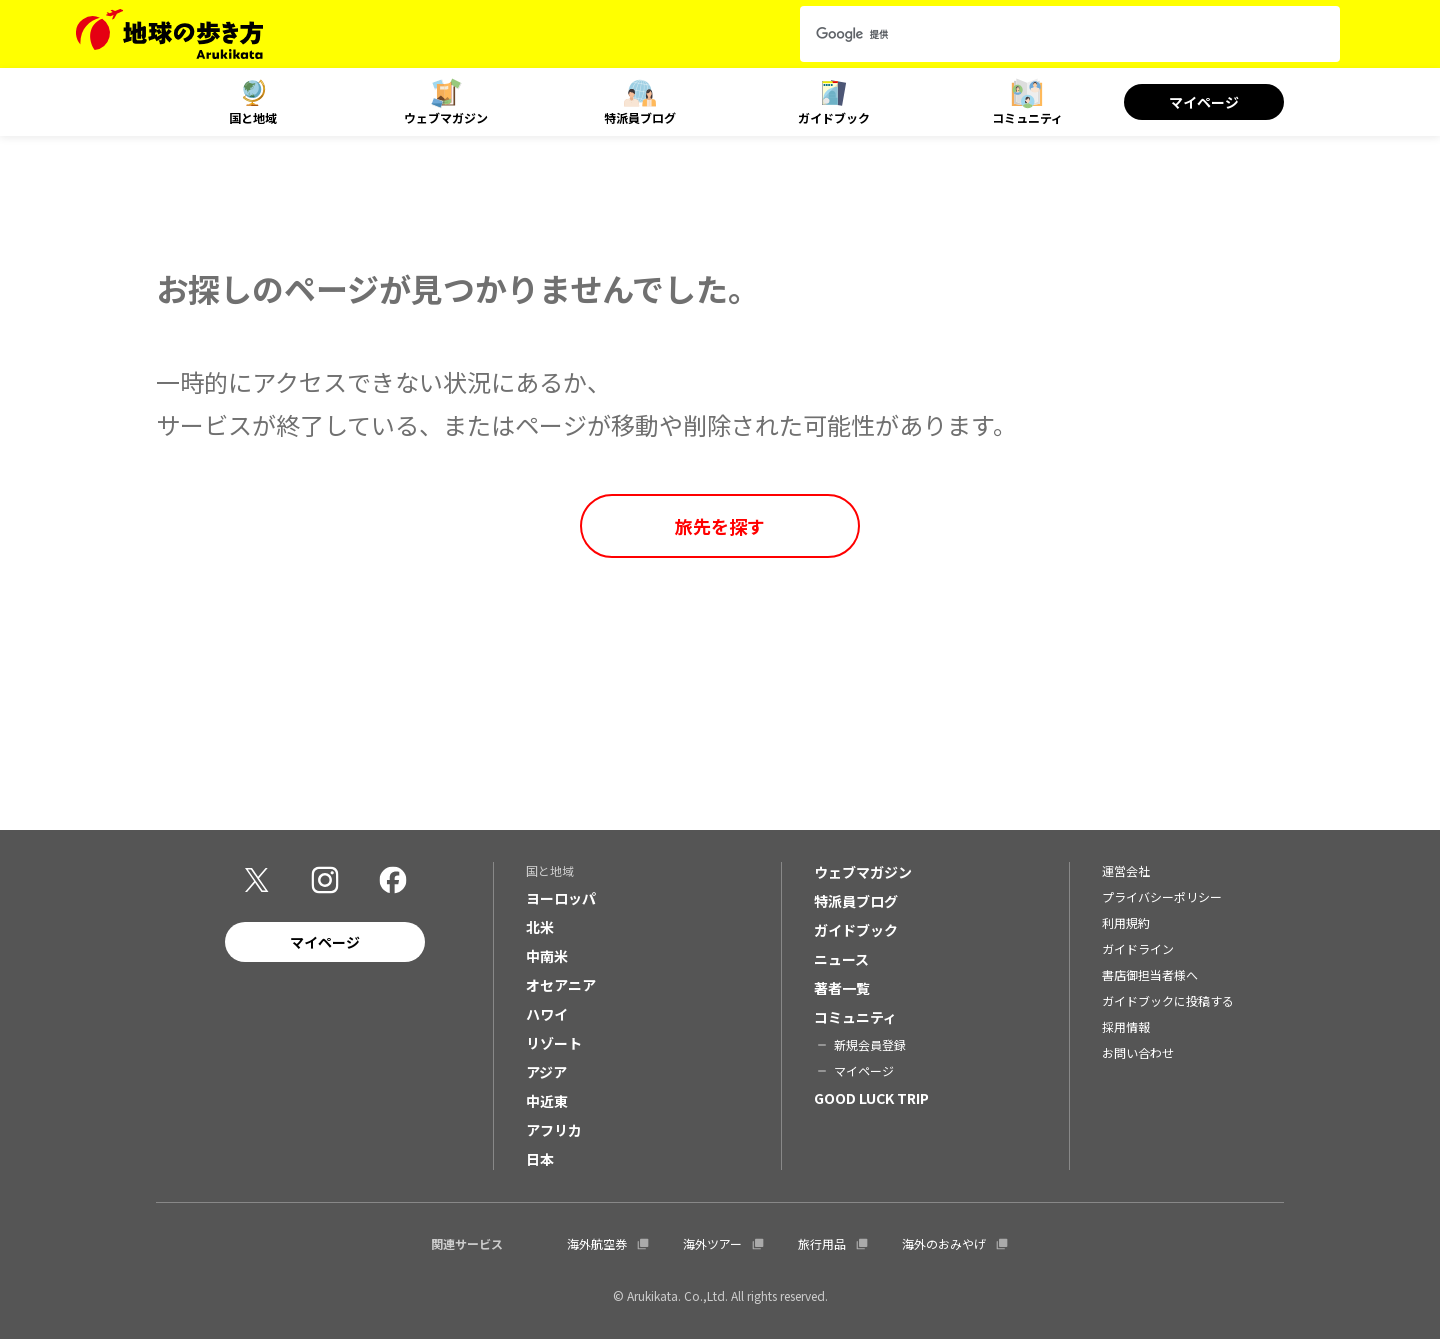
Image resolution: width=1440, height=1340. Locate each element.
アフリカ (554, 1130)
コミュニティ (1027, 117)
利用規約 (1126, 922)
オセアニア (561, 985)
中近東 (547, 1101)
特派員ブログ (640, 117)
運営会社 (1126, 870)
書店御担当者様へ (1150, 974)
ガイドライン (1138, 948)
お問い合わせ (1138, 1052)
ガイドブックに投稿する (1168, 1000)
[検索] (1052, 34)
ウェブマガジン (446, 117)
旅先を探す (720, 526)
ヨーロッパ (561, 898)
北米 (540, 927)
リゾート (554, 1043)
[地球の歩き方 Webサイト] (169, 34)
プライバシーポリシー (1162, 896)
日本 (540, 1159)
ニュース (841, 959)
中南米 (547, 956)
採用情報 (1126, 1026)
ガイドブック (834, 117)
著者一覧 (842, 988)
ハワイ (547, 1014)
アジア (546, 1072)
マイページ (1204, 102)
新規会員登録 (870, 1044)
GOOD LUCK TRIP (871, 1098)
